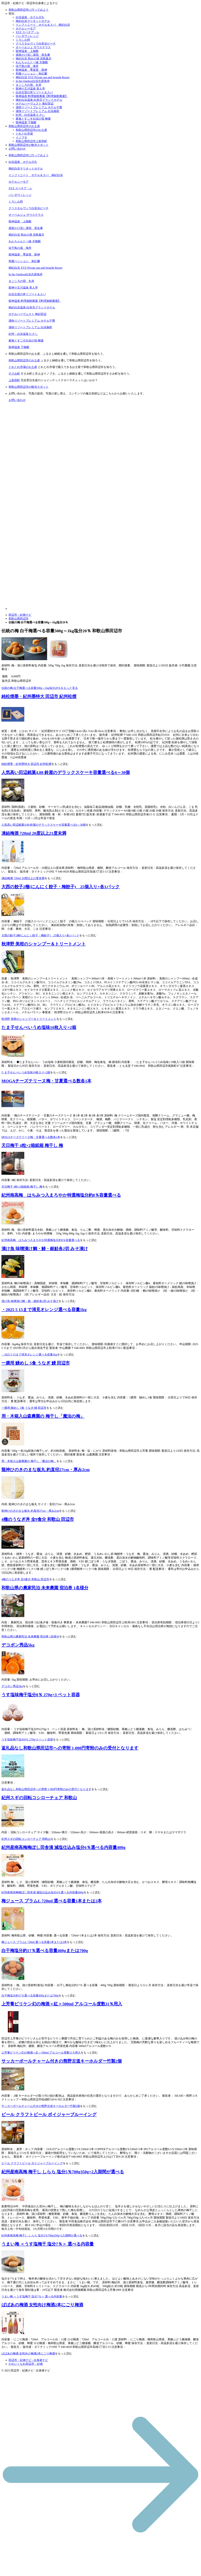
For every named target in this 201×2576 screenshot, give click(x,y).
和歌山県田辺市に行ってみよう (29, 9)
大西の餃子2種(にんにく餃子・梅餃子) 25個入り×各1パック (60, 886)
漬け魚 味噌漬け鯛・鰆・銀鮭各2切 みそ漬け (44, 1248)
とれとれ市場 (24, 133)
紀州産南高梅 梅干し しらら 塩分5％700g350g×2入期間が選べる (62, 2171)
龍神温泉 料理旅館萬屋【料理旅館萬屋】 (42, 96)
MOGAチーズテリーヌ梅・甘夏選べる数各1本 (46, 1081)
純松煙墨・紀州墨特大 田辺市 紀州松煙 (38, 696)
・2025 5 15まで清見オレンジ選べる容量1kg (44, 1309)
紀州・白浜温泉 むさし (30, 114)
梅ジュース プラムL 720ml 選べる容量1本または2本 (51, 1901)
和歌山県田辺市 (19, 618)
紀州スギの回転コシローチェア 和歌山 (39, 1797)
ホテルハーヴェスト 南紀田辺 (35, 103)
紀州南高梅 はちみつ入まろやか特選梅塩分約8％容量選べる (61, 1195)
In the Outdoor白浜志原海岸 (33, 81)
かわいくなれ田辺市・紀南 (26, 2363)
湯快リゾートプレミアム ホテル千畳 (39, 107)
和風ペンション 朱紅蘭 (31, 73)
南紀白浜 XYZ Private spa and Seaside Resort (42, 77)
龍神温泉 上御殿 (27, 51)
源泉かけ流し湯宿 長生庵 (33, 54)
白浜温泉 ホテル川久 (30, 17)
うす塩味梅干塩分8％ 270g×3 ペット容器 (40, 1694)
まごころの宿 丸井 (28, 84)
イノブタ (21, 137)
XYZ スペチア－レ (27, 32)
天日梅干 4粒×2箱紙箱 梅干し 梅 (32, 1145)
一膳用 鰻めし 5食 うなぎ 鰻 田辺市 (35, 1363)
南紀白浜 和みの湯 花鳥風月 (33, 58)
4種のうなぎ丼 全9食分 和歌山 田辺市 (37, 1519)
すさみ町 (14, 373)
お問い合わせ (17, 148)
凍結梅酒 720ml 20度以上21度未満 (33, 833)
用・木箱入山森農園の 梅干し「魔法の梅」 (42, 1416)
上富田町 (14, 380)
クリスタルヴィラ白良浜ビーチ (36, 43)
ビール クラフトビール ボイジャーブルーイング (49, 2114)
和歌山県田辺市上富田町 (31, 141)
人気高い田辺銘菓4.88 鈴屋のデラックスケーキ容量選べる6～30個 (65, 772)
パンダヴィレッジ (27, 36)
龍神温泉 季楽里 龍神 (31, 69)
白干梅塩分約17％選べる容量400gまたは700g (44, 1950)
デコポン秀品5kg (17, 1645)
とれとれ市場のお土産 (23, 367)
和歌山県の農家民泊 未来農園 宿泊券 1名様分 (44, 1587)
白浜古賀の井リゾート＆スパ (34, 92)
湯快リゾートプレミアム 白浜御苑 (37, 111)
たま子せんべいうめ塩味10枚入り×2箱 (38, 1027)
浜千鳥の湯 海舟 (27, 66)
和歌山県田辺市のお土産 (24, 126)
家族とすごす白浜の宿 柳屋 (33, 118)
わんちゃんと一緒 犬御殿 (32, 62)
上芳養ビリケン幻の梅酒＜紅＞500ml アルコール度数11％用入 (61, 2004)
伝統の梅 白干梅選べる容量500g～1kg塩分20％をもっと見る (39, 687)
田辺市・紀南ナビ (20, 614)
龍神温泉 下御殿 (26, 122)
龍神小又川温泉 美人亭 (30, 88)
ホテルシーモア (26, 28)
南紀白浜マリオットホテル (33, 21)
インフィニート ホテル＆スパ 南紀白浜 (43, 24)
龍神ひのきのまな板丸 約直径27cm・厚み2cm (45, 1469)
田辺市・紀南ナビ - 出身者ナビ (28, 2360)
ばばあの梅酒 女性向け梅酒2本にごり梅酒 (42, 2304)
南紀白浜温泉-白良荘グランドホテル (39, 99)
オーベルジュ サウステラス (33, 47)
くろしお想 (23, 39)
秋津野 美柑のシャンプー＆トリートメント (43, 944)
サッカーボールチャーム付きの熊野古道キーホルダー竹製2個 (61, 2061)
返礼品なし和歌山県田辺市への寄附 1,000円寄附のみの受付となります (70, 1748)
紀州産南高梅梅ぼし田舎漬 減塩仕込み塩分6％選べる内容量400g (63, 1847)
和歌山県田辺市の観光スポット (29, 144)
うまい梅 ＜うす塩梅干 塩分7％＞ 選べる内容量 (47, 2244)
